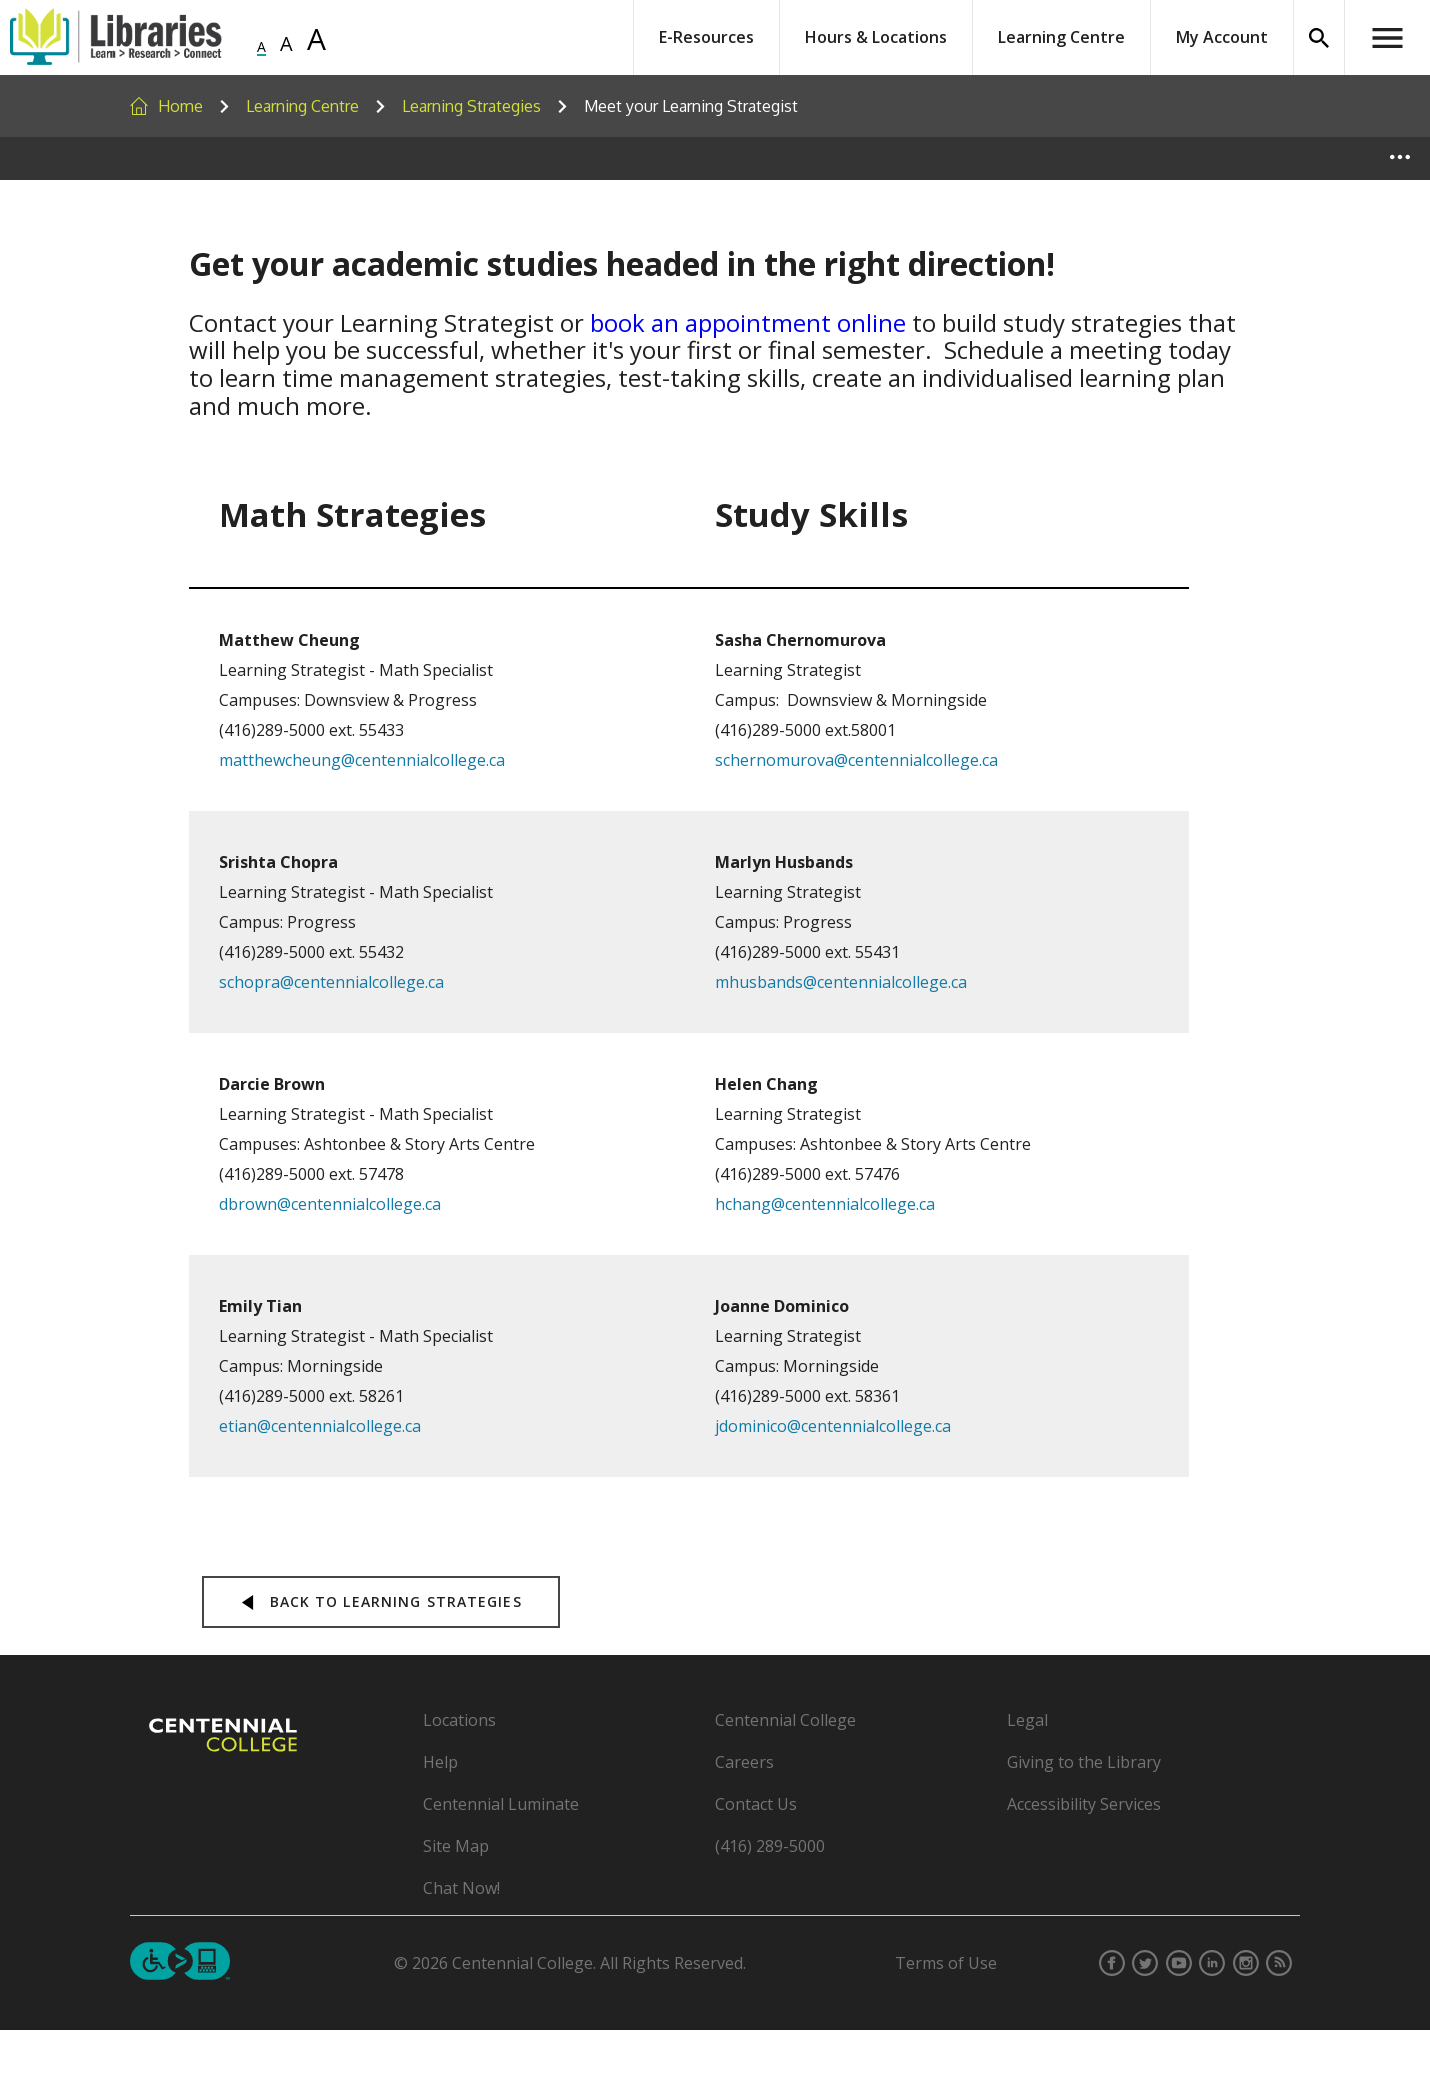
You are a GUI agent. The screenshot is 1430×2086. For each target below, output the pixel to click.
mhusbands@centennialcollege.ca (841, 982)
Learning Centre (1061, 37)
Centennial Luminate (501, 1804)
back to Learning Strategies (381, 1601)
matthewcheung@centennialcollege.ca (362, 760)
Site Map (456, 1846)
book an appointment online (748, 322)
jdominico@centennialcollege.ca (833, 1426)
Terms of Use (946, 1963)
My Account (1222, 37)
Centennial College (785, 1720)
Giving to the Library (1084, 1762)
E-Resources (706, 37)
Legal (1027, 1720)
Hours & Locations (876, 37)
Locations (459, 1720)
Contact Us (756, 1804)
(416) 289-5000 (770, 1846)
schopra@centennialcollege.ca (331, 982)
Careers (744, 1762)
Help (440, 1762)
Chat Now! (461, 1888)
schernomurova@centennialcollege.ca (856, 760)
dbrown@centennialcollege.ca (330, 1204)
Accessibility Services (1084, 1804)
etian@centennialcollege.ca (320, 1426)
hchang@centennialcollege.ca (825, 1204)
